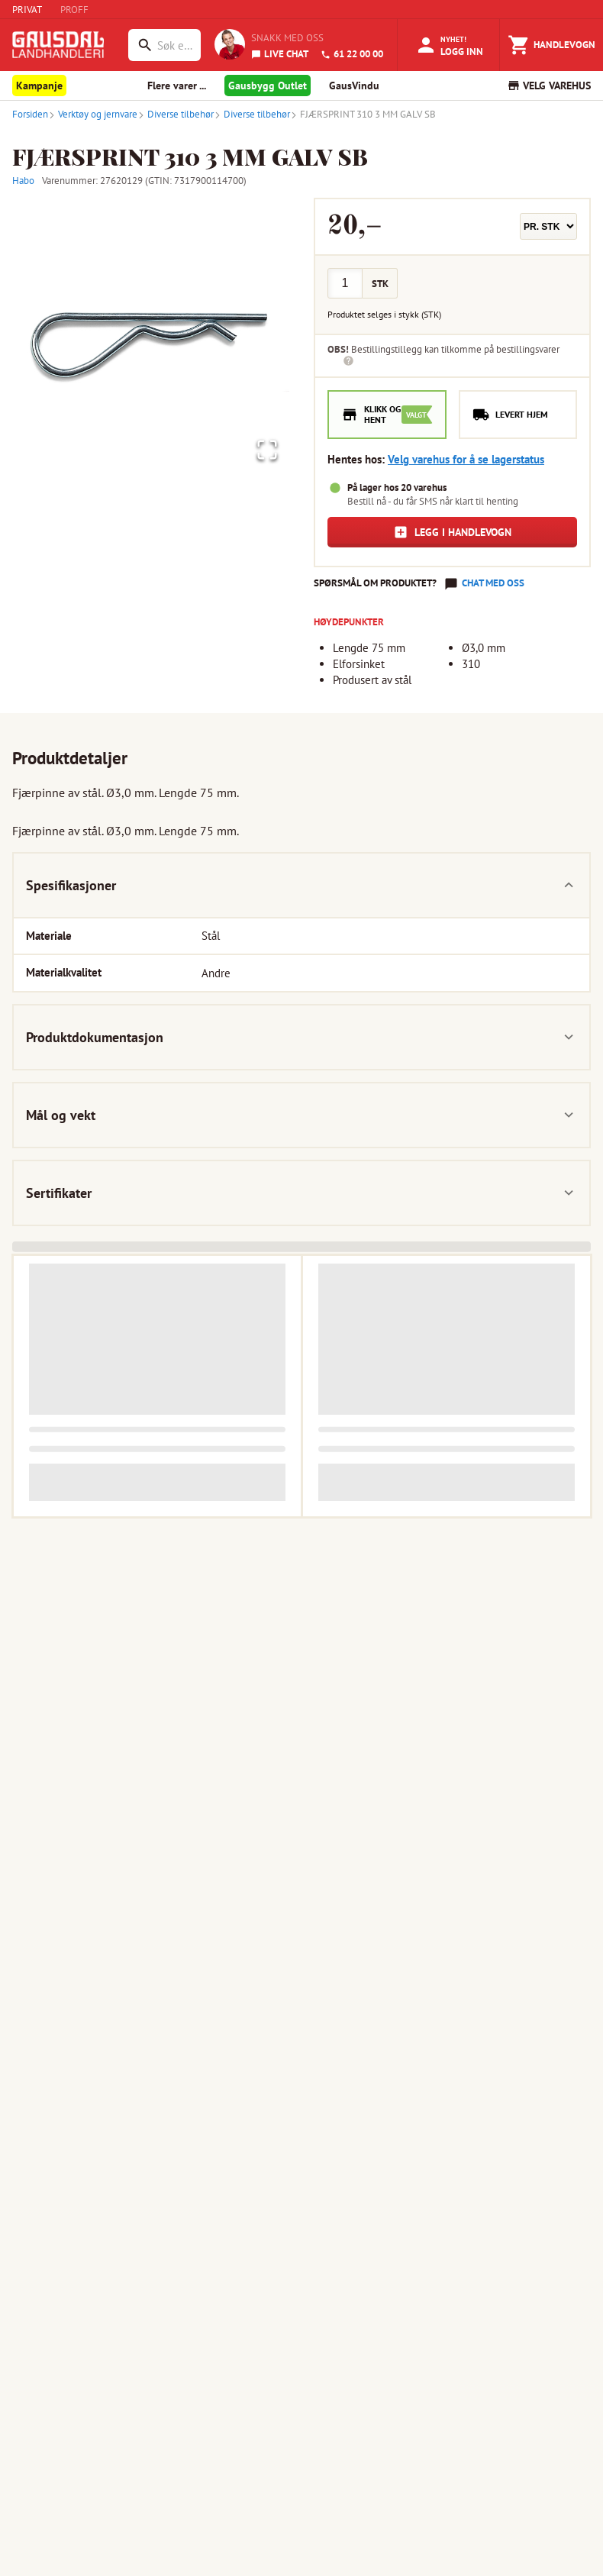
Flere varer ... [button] (176, 85)
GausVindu (354, 85)
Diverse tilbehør (175, 114)
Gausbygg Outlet (267, 85)
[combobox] (175, 45)
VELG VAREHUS (549, 85)
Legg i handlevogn (452, 532)
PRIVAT (27, 10)
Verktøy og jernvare (92, 114)
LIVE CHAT (279, 53)
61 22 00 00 (352, 53)
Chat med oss (493, 582)
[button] (150, 336)
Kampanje (39, 85)
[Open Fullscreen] (262, 447)
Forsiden (30, 114)
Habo (23, 180)
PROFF (74, 10)
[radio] (387, 415)
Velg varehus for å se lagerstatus (466, 459)
